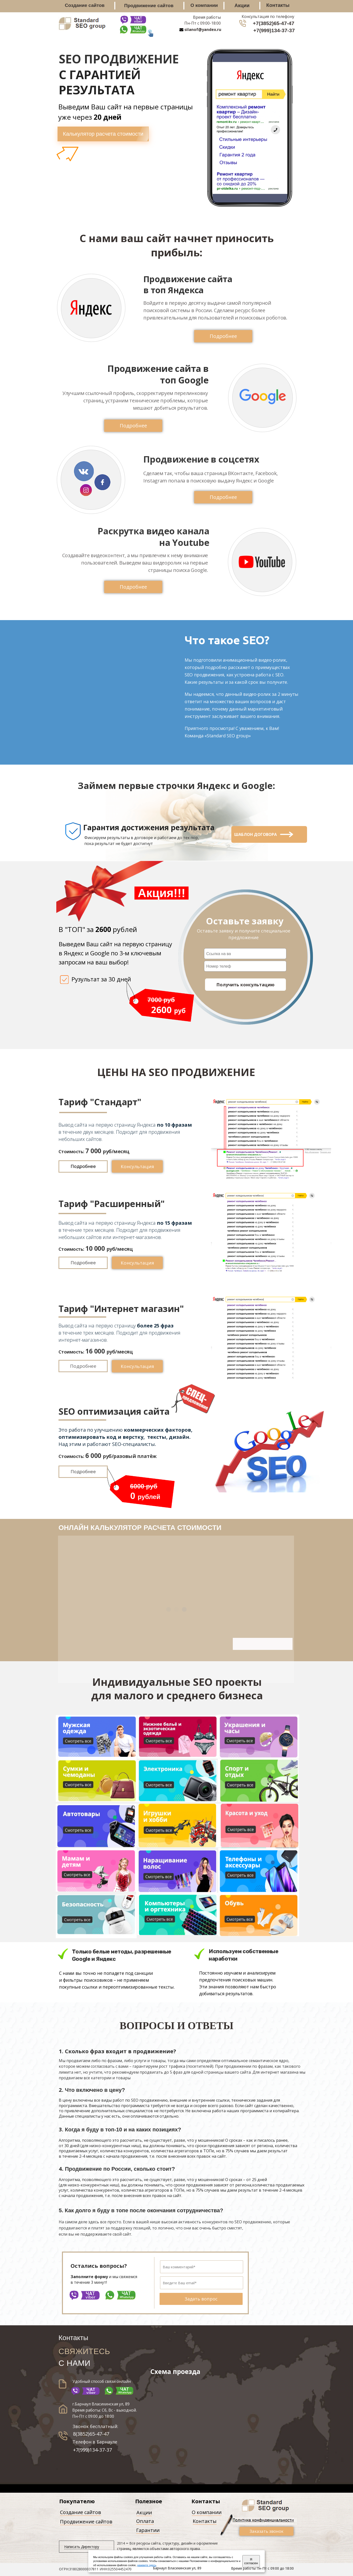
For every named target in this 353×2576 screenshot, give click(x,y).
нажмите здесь (146, 2565)
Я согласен (251, 2561)
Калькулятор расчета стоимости (103, 134)
